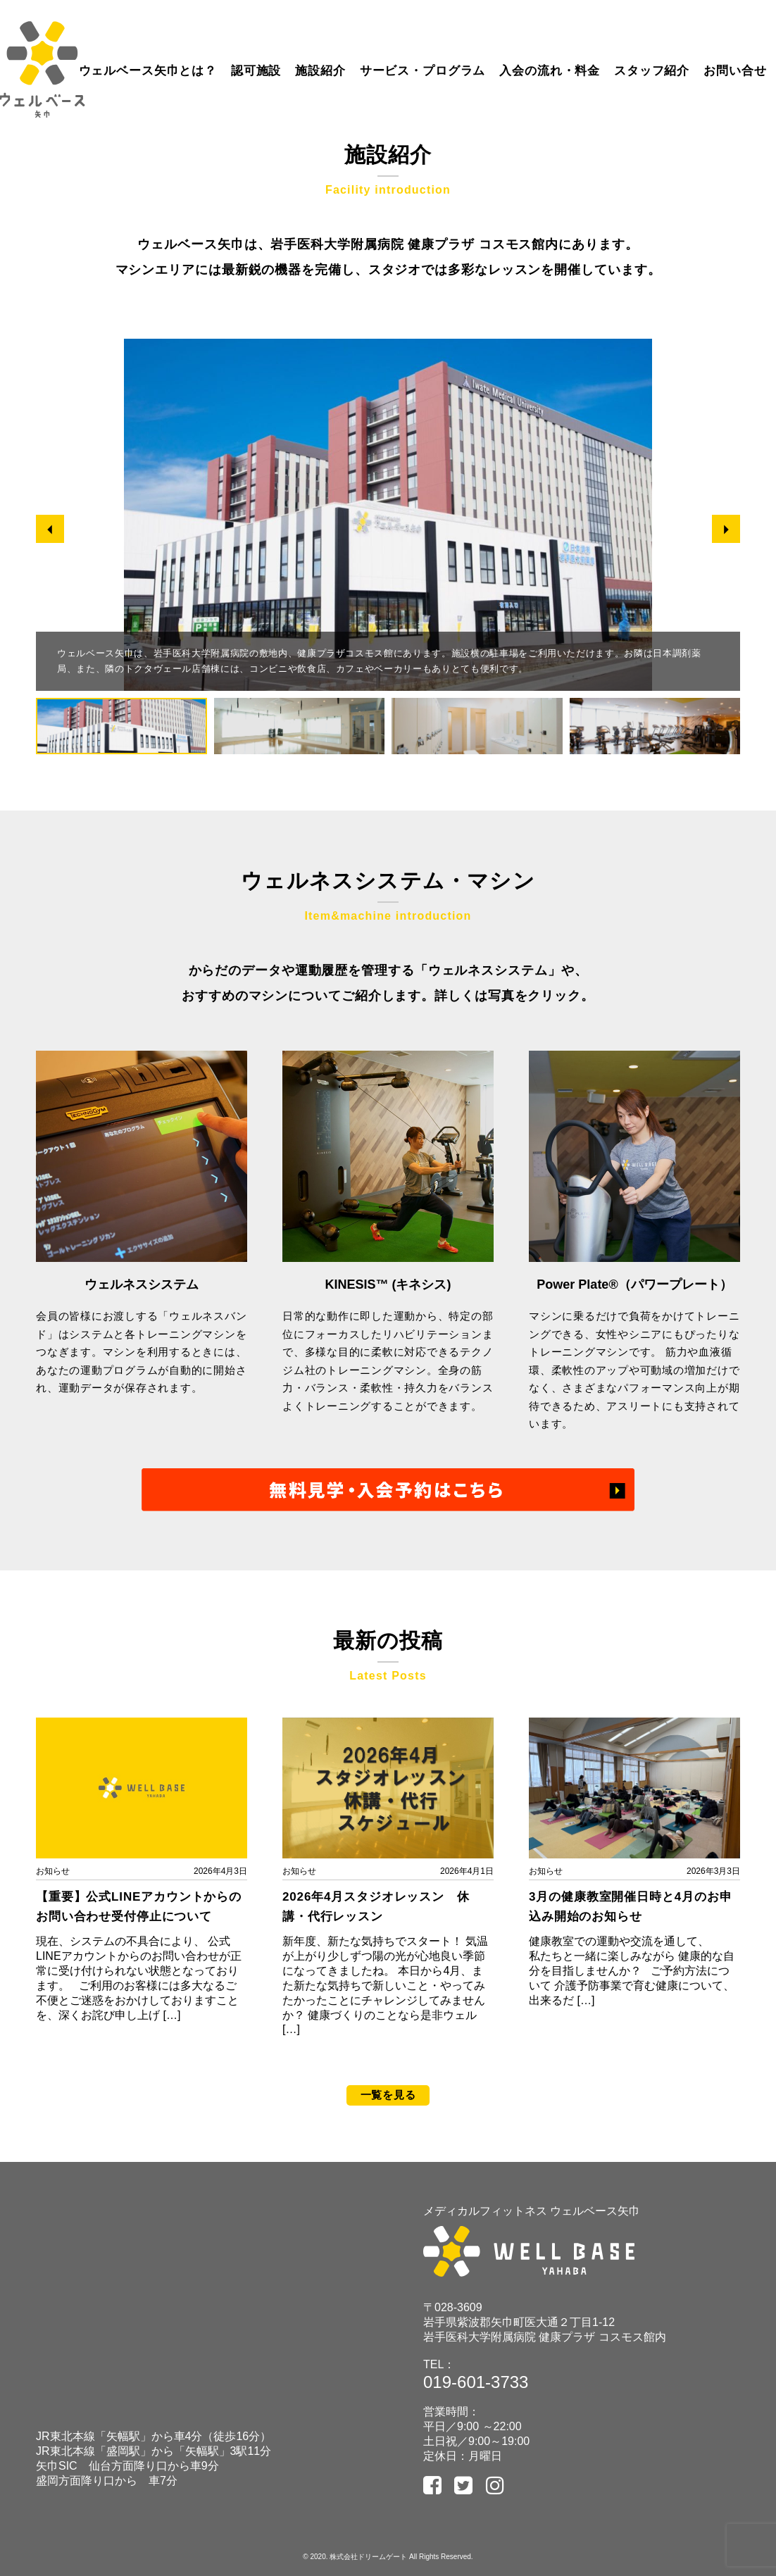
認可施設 (256, 70)
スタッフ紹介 (651, 70)
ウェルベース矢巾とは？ (148, 70)
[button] (50, 530)
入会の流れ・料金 (549, 70)
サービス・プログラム (423, 70)
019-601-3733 (475, 2381)
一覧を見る (388, 2095)
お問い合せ (734, 70)
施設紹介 (320, 70)
